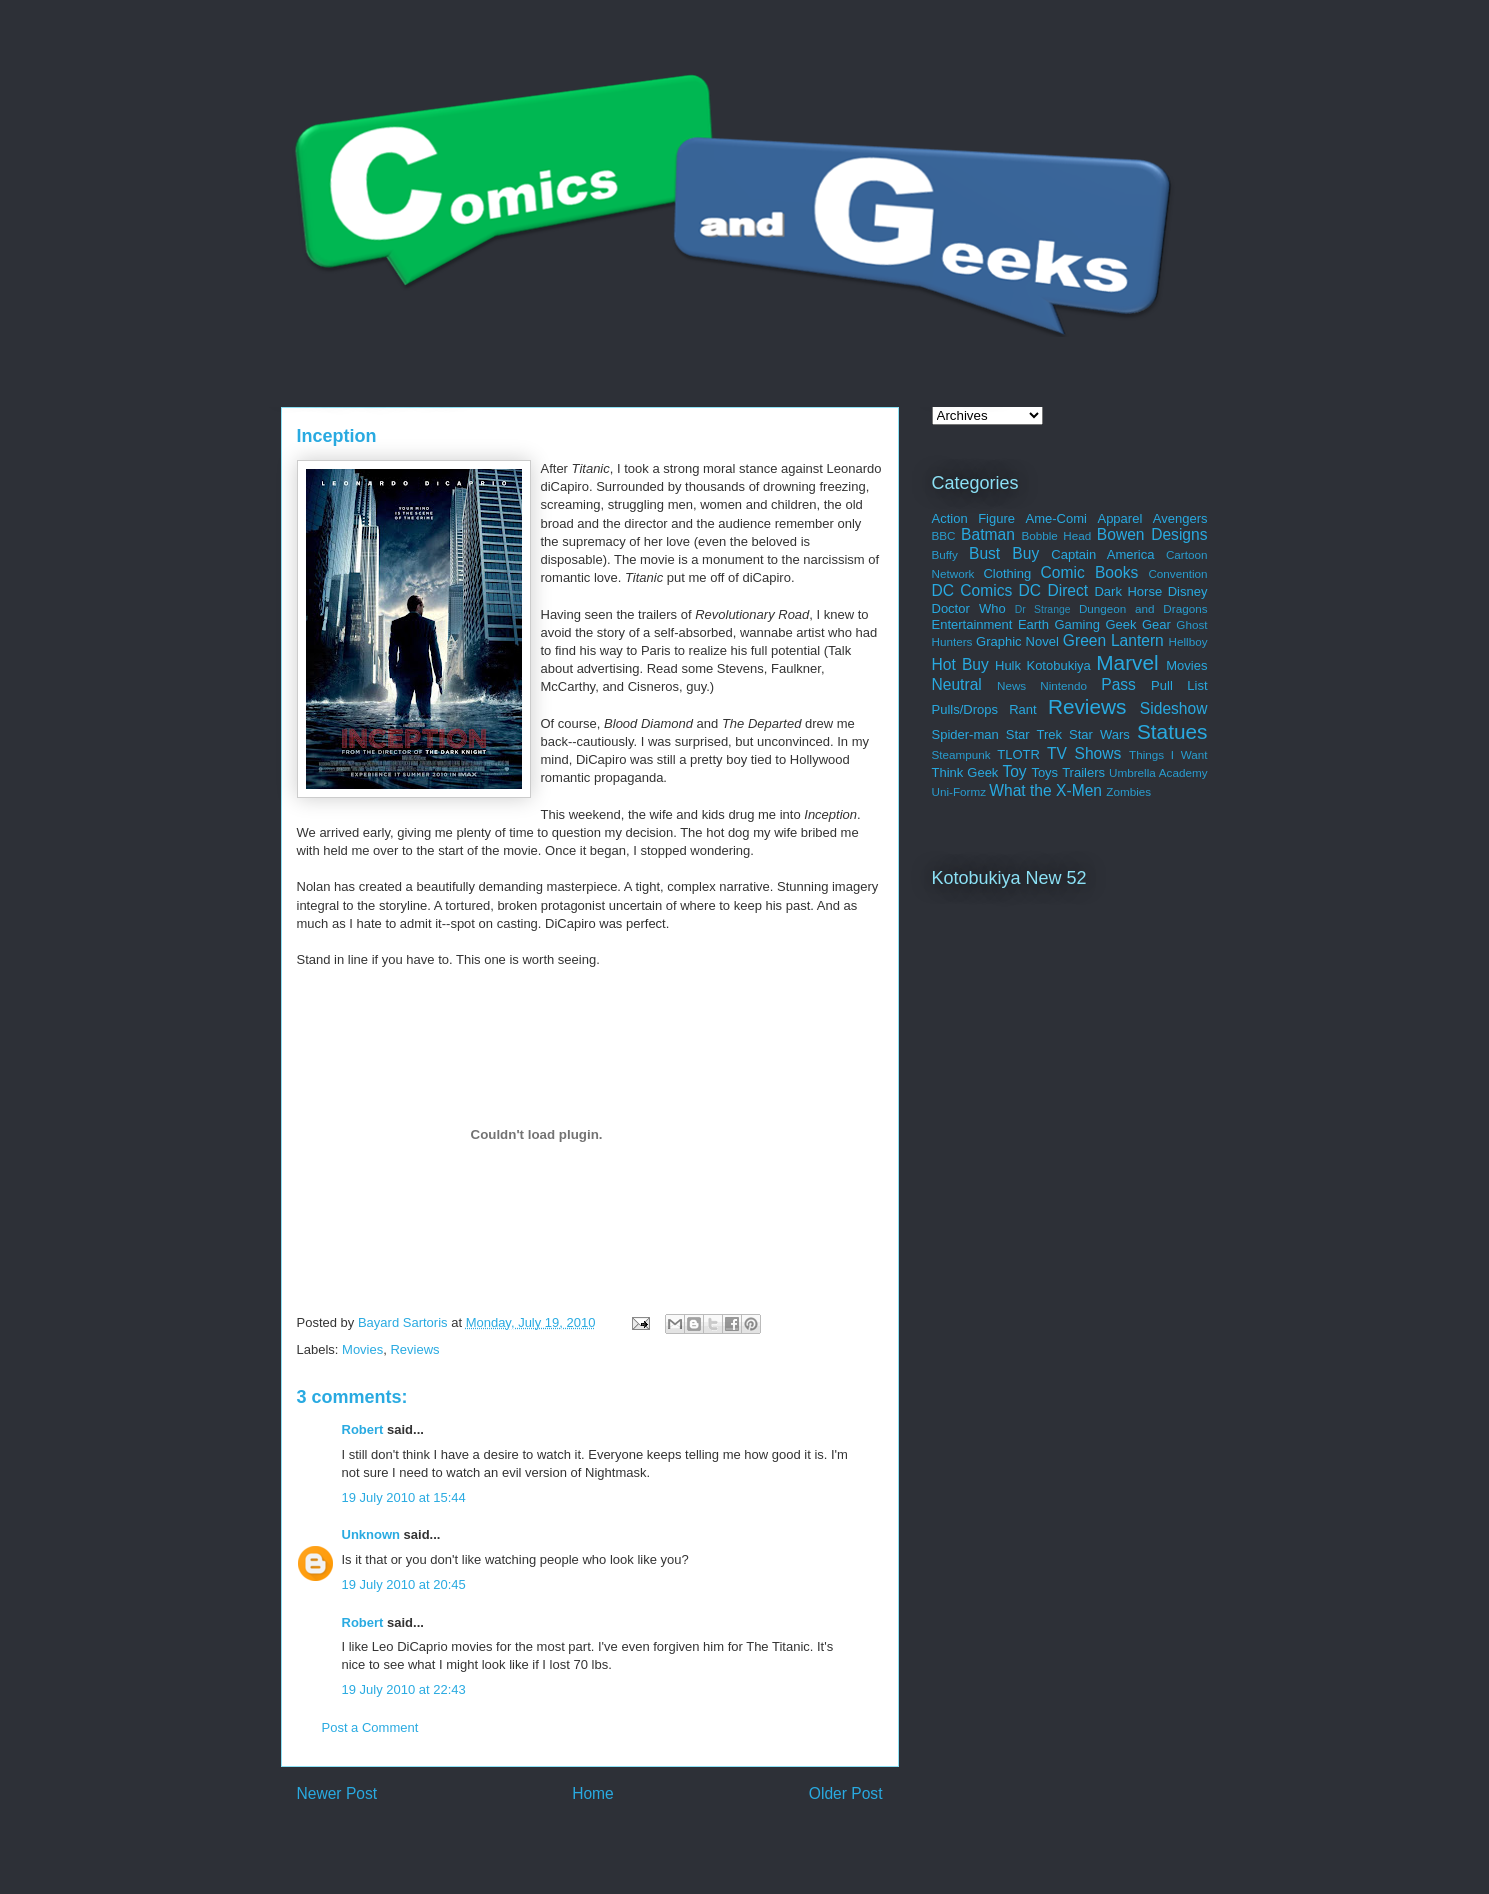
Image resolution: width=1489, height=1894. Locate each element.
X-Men (1079, 790)
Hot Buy (960, 664)
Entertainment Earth (990, 624)
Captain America (1102, 554)
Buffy (945, 554)
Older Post (846, 1793)
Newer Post (337, 1793)
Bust (984, 553)
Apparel (1119, 518)
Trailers (1083, 772)
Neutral (957, 684)
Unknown (371, 1534)
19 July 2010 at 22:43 (404, 1689)
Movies (362, 1349)
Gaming (1077, 624)
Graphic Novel (1017, 641)
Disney (1188, 591)
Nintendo (1063, 685)
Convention (1177, 573)
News (1011, 685)
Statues (1172, 731)
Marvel (1127, 662)
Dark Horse (1128, 591)
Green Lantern (1113, 640)
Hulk (1008, 665)
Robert (363, 1429)
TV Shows (1084, 753)
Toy (1014, 771)
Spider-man (965, 734)
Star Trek (1034, 734)
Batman (988, 534)
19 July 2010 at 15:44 (404, 1497)
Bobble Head (1056, 535)
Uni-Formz (959, 791)
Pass (1118, 684)
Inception (337, 436)
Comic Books (1090, 572)
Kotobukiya (1058, 665)
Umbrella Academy (1158, 772)
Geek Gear (1137, 624)
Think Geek (965, 772)
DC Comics (972, 590)
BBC (944, 535)
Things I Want (1168, 754)
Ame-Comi (1056, 518)
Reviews (414, 1349)
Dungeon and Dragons (1143, 608)
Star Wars (1099, 734)
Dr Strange (1043, 609)
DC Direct (1054, 590)
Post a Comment (370, 1727)
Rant (1022, 709)
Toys (1044, 772)
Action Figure (974, 518)
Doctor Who (969, 608)
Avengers (1180, 518)
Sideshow (1174, 708)
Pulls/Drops (965, 709)
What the (1020, 790)
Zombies (1128, 791)
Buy (1025, 553)
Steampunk (961, 754)
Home (593, 1793)
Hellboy (1188, 641)
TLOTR (1018, 754)
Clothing (1007, 573)
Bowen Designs (1152, 534)
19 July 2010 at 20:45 (404, 1584)
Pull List (1179, 685)
